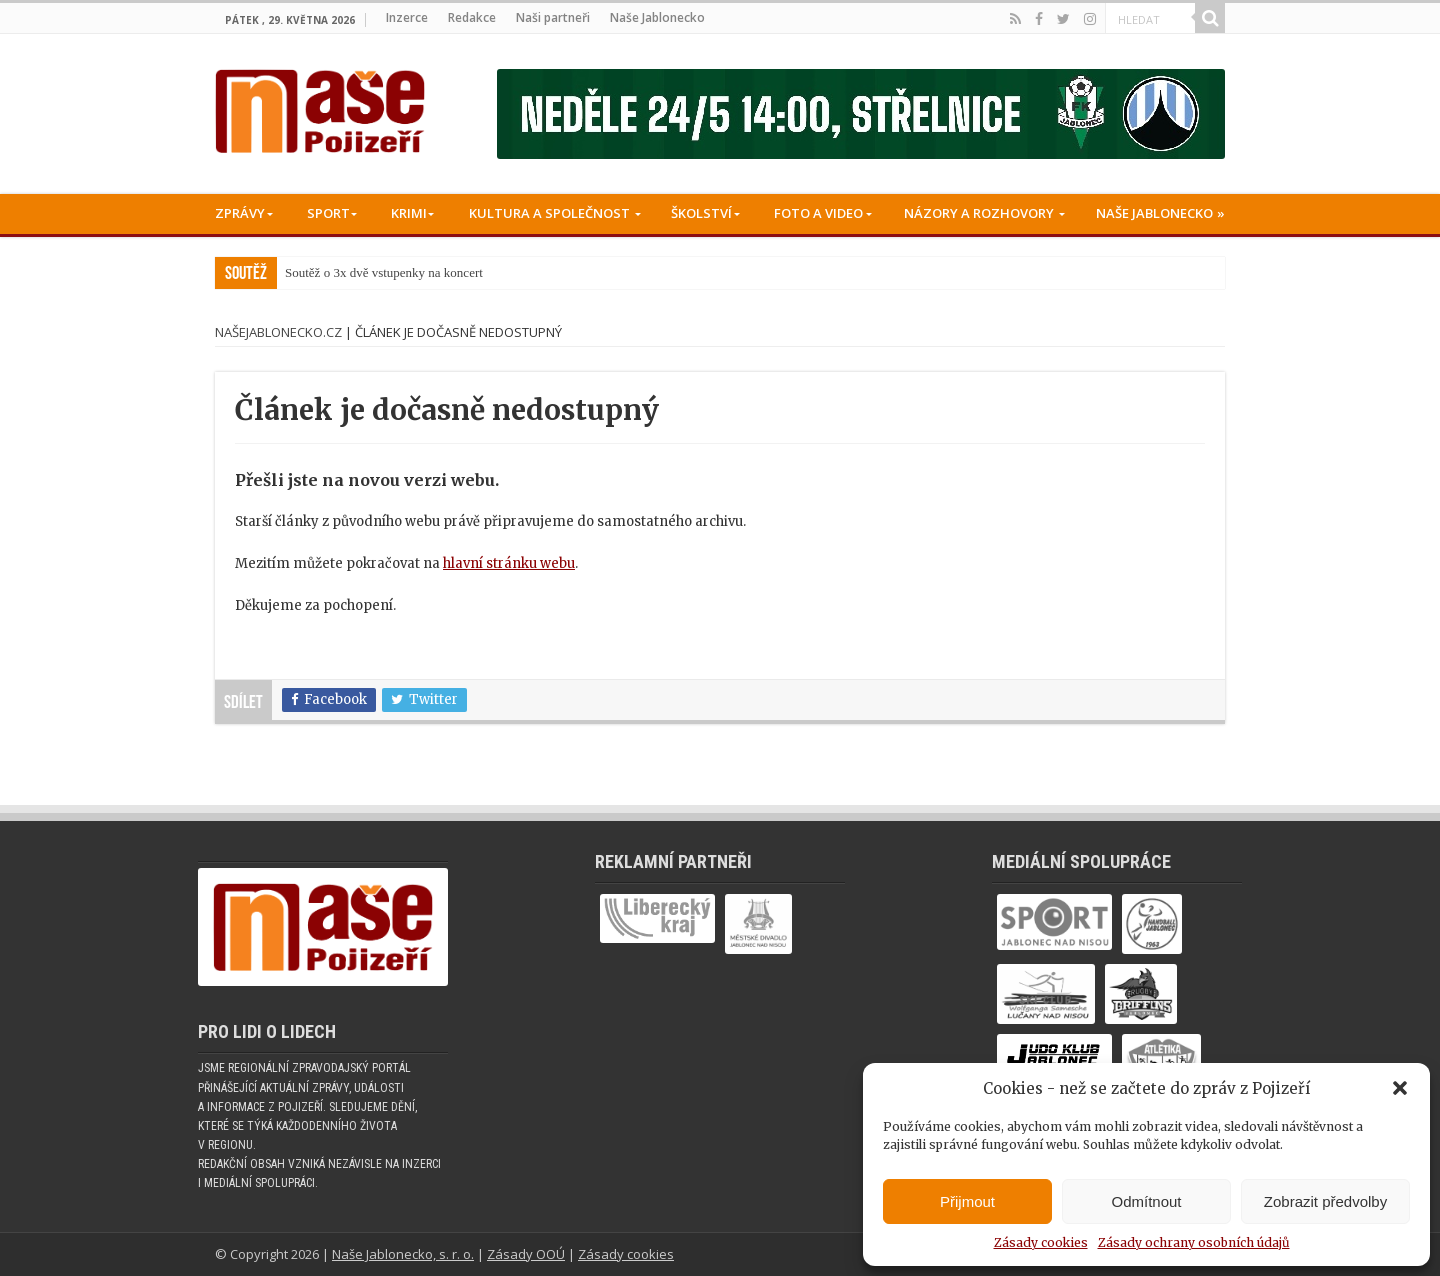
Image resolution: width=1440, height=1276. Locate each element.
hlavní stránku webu (509, 563)
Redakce (472, 17)
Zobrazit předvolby (1325, 1201)
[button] (1400, 1088)
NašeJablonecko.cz (278, 332)
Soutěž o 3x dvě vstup (342, 272)
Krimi (409, 213)
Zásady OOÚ (526, 1254)
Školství (701, 213)
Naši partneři (553, 17)
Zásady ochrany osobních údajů (1194, 1242)
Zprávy (240, 213)
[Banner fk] (861, 113)
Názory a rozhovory (979, 213)
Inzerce (407, 17)
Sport (328, 213)
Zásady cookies (1041, 1242)
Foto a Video (818, 213)
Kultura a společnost (549, 213)
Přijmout (967, 1201)
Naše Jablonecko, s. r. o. (403, 1254)
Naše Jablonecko (657, 17)
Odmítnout (1146, 1201)
